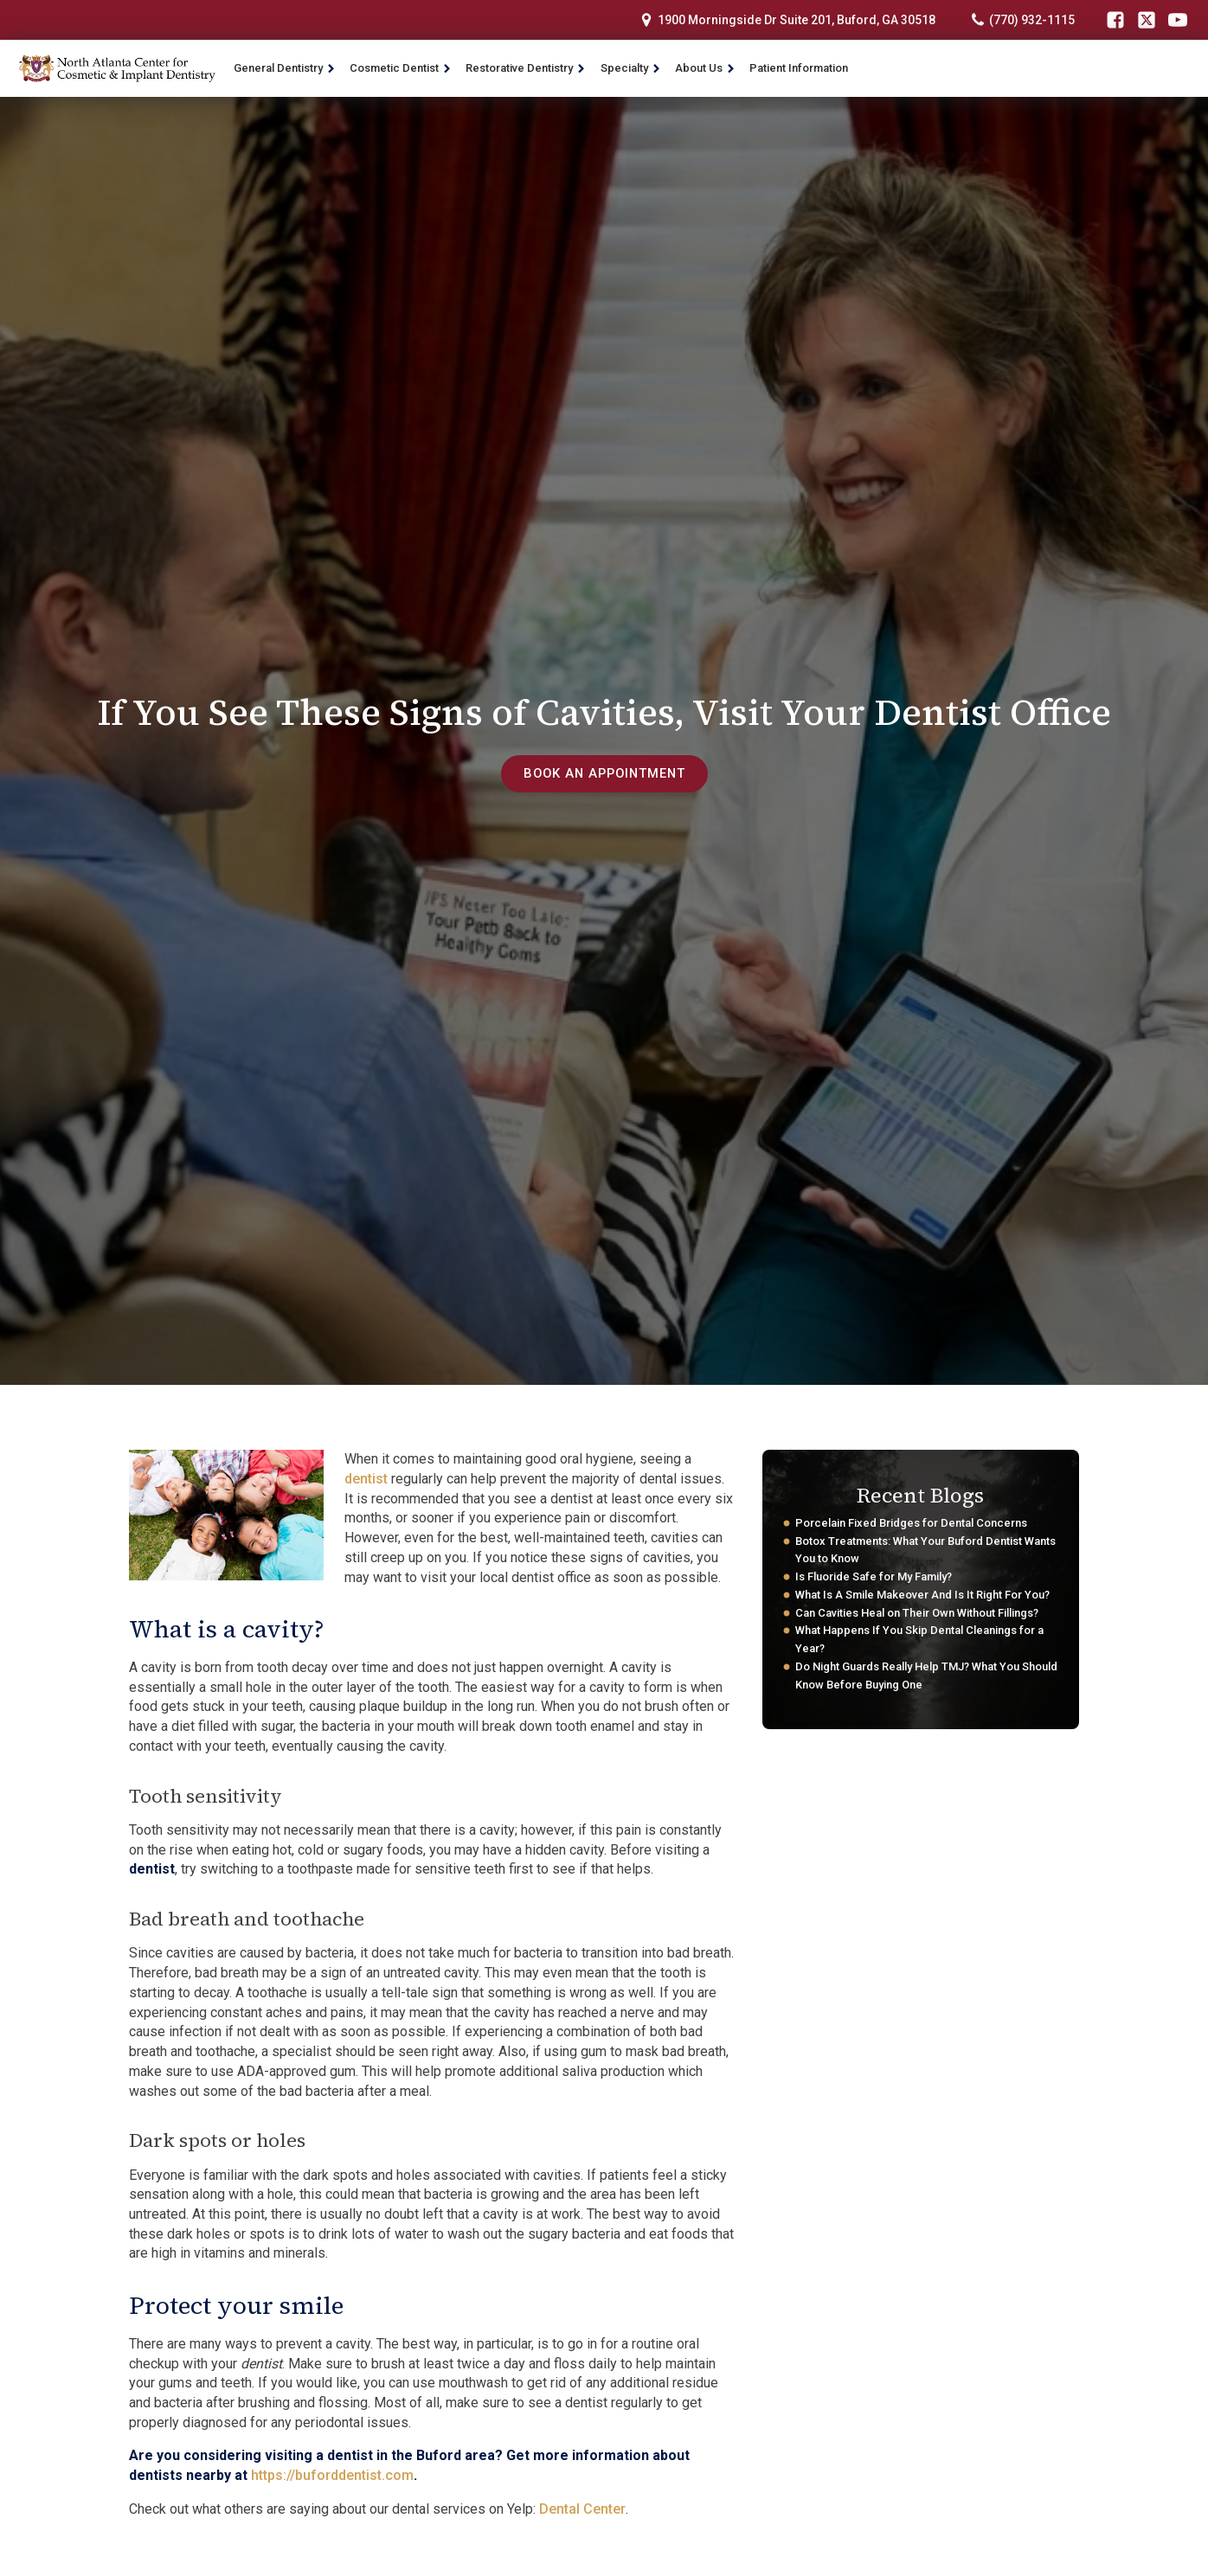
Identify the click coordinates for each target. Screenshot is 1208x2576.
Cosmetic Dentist (401, 67)
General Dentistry (285, 67)
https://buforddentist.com (332, 2475)
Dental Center (582, 2509)
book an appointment (604, 774)
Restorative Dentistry (526, 67)
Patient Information (798, 67)
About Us (705, 67)
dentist (366, 1479)
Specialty (631, 67)
